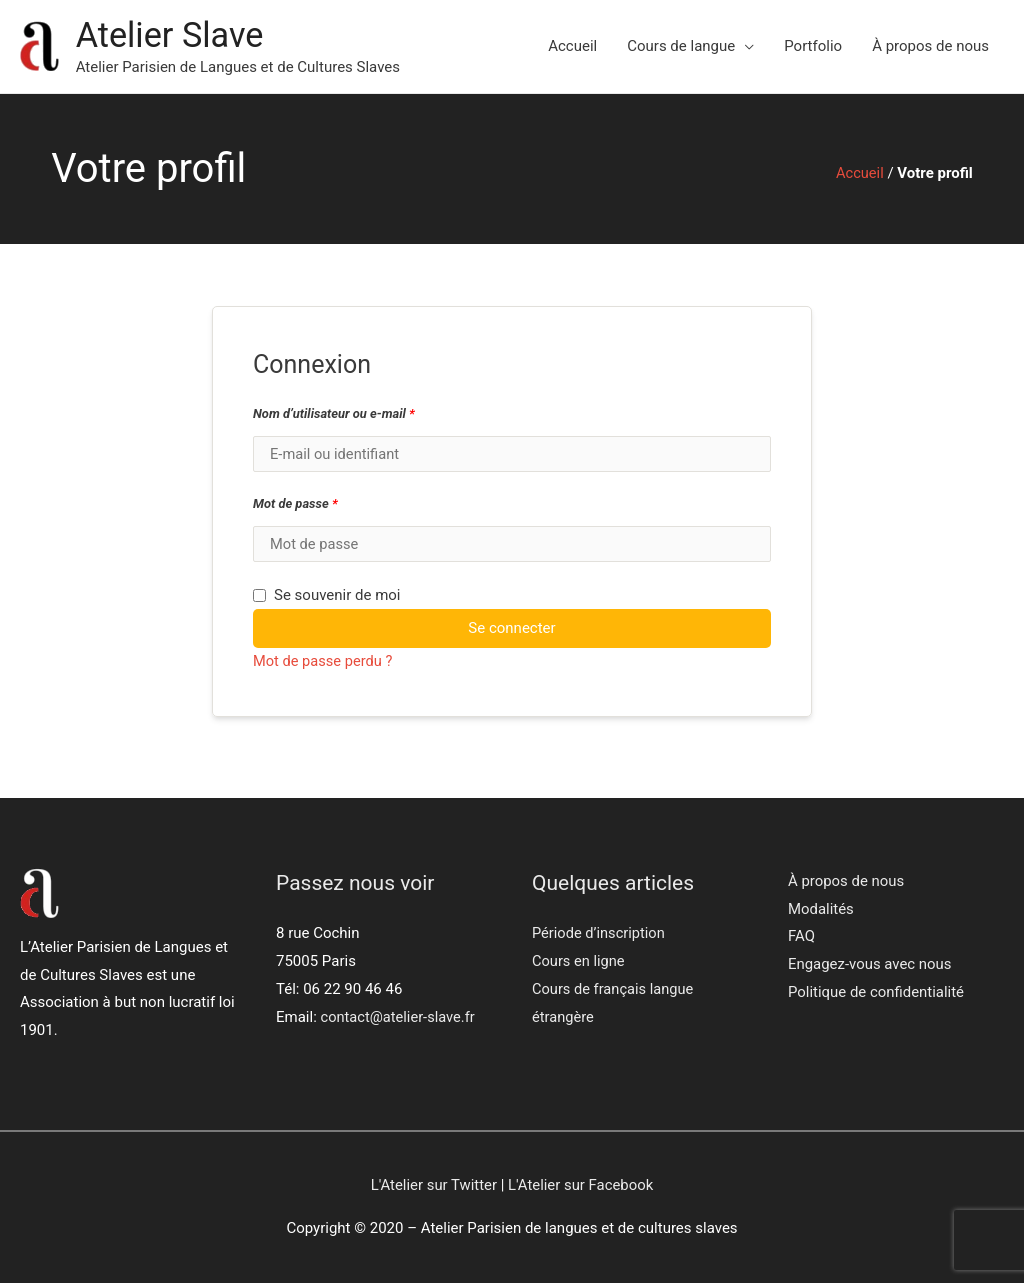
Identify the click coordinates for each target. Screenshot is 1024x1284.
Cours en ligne (579, 963)
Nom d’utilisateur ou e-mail (334, 414)
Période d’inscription (600, 935)
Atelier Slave (172, 35)
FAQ (801, 938)
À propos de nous (930, 47)
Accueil (572, 47)
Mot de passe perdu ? (324, 663)
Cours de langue (681, 47)
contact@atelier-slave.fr (400, 1018)
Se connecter (511, 630)
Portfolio (813, 47)
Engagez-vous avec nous (870, 966)
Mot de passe (295, 504)
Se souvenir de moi (327, 597)
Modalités (821, 910)
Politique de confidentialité (876, 994)
